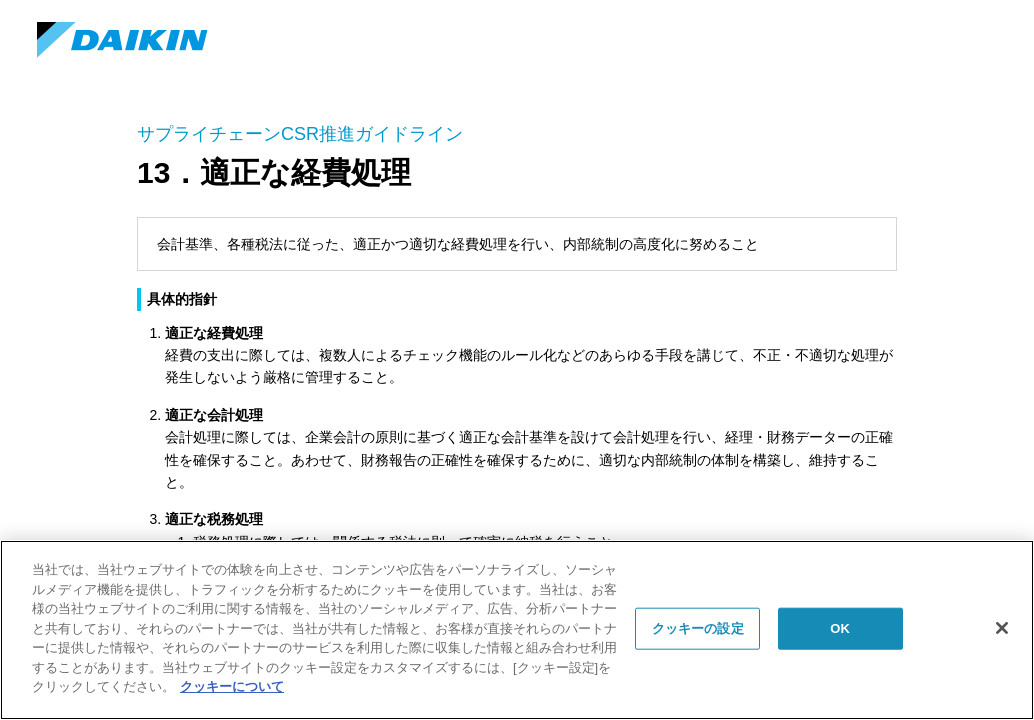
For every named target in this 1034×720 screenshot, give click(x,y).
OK (840, 628)
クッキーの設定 (698, 628)
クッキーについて (232, 686)
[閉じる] (1002, 628)
